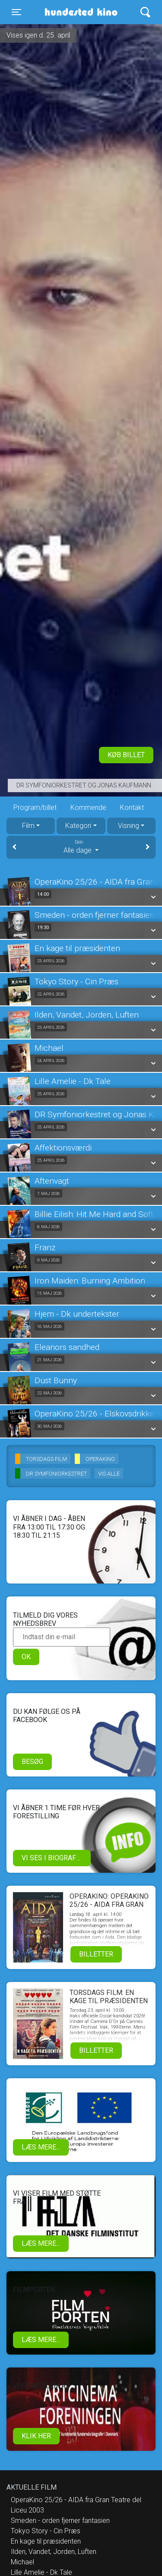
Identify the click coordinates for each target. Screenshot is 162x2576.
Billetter (96, 1954)
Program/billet (35, 807)
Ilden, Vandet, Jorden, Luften (53, 2552)
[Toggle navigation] (16, 12)
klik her (36, 2436)
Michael (22, 2562)
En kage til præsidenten (46, 2541)
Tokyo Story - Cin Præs (45, 2531)
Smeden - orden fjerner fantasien (60, 2520)
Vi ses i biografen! (54, 1858)
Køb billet (126, 755)
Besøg (32, 1761)
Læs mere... (41, 2147)
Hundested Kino (78, 12)
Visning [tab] (128, 826)
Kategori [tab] (78, 826)
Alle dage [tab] (81, 846)
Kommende (88, 807)
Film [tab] (28, 826)
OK (26, 1657)
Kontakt (132, 807)
